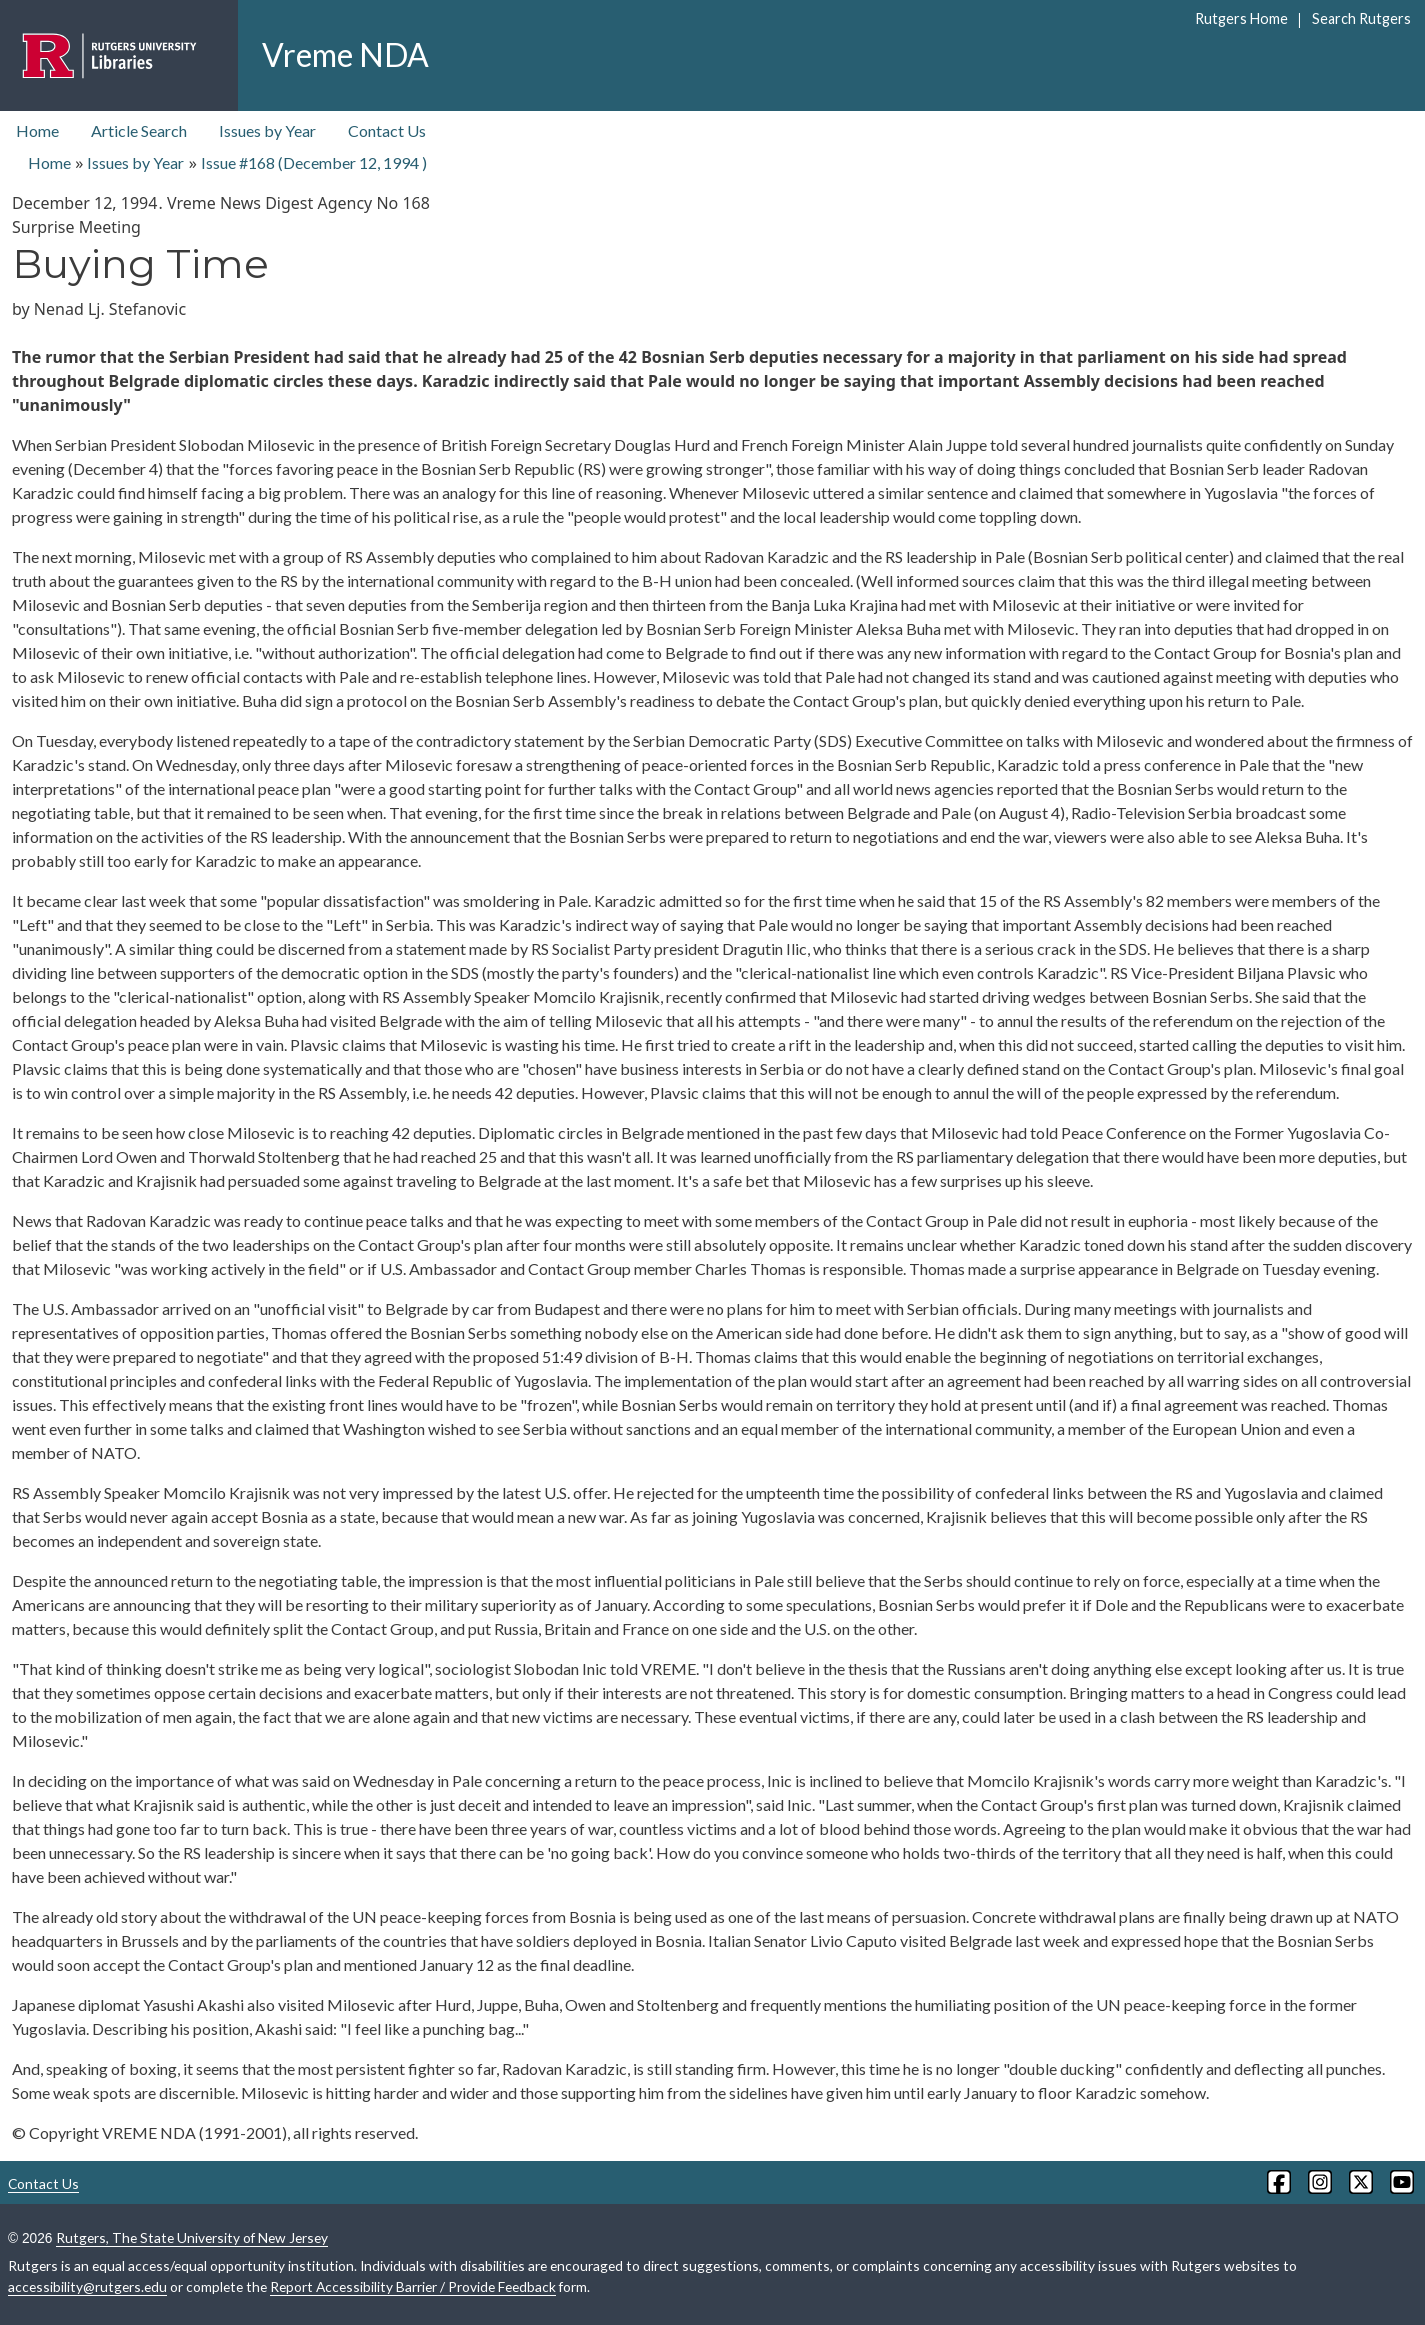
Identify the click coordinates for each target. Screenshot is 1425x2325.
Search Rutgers (1361, 18)
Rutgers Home (1241, 18)
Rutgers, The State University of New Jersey (192, 2237)
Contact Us (387, 130)
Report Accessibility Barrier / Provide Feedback (413, 2286)
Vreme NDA (345, 54)
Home (37, 130)
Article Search (139, 130)
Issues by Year (267, 130)
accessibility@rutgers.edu (87, 2286)
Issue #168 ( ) (314, 162)
